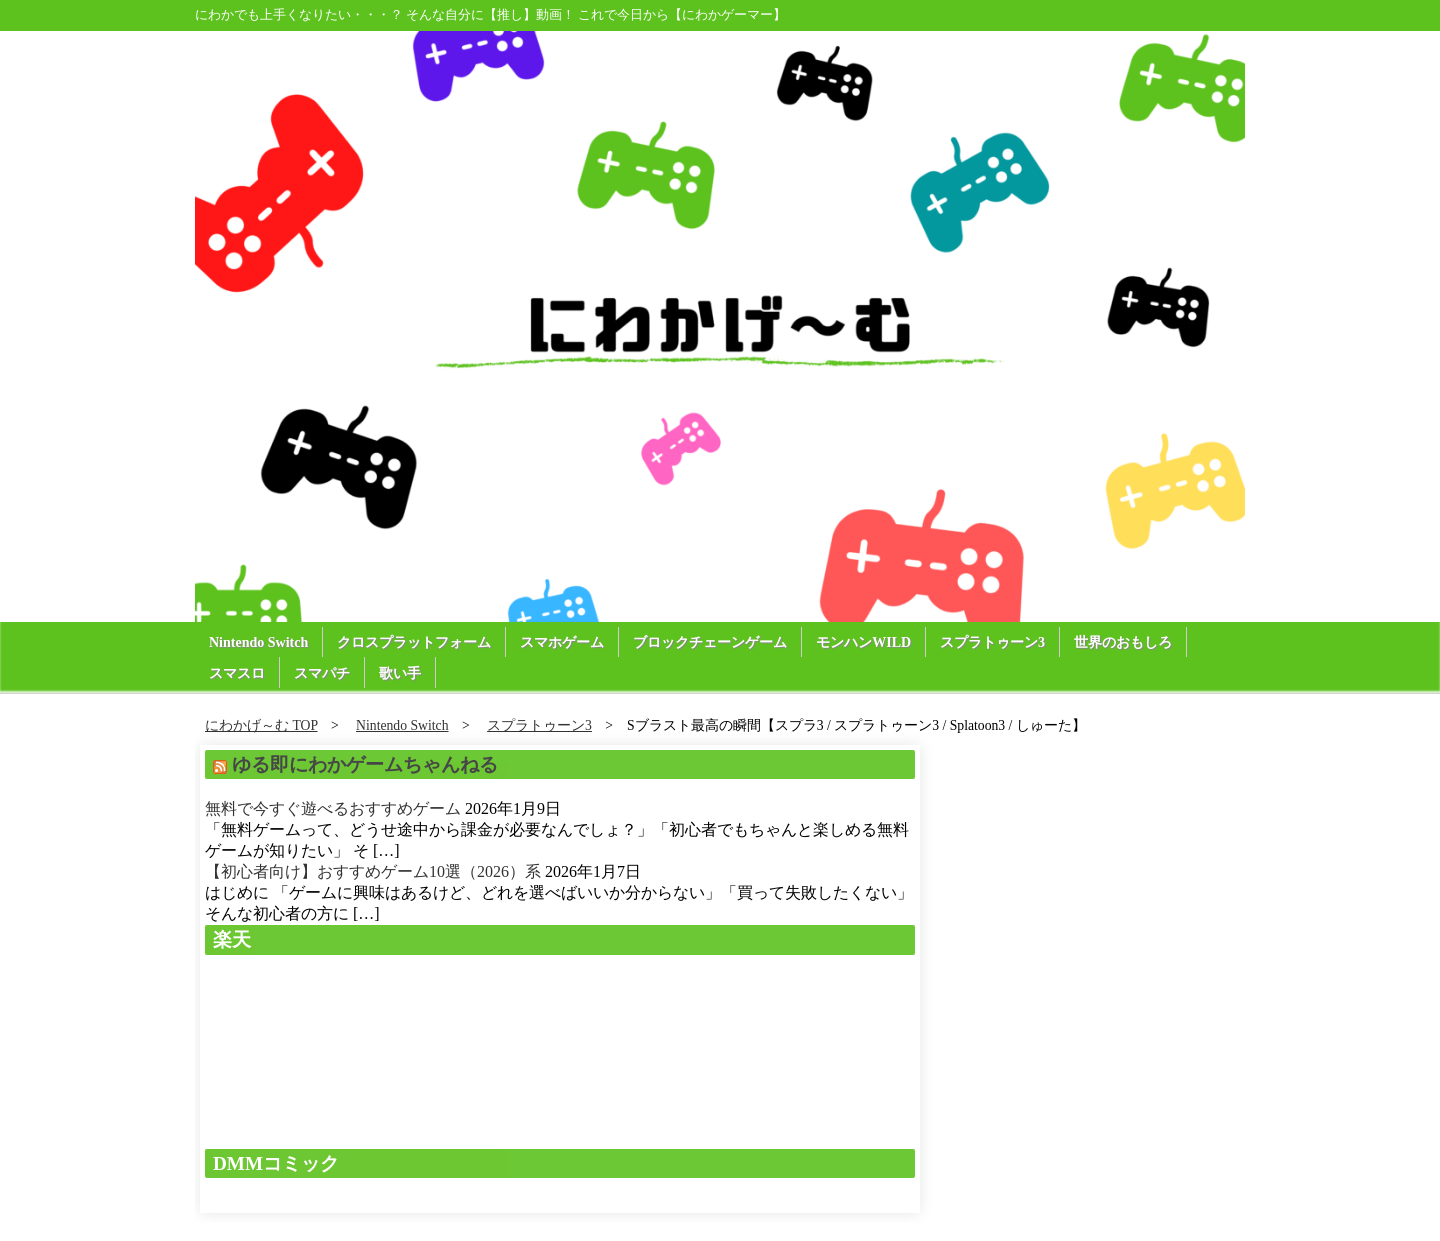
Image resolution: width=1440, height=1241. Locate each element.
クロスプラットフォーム (414, 642)
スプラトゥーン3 (992, 642)
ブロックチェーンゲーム (710, 642)
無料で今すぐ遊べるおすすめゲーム (333, 808)
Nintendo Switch (258, 642)
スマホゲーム (562, 642)
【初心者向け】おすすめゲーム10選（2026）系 (373, 871)
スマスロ (237, 673)
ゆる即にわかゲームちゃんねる (365, 764)
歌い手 (400, 673)
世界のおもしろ (1123, 642)
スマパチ (322, 673)
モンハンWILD (863, 642)
